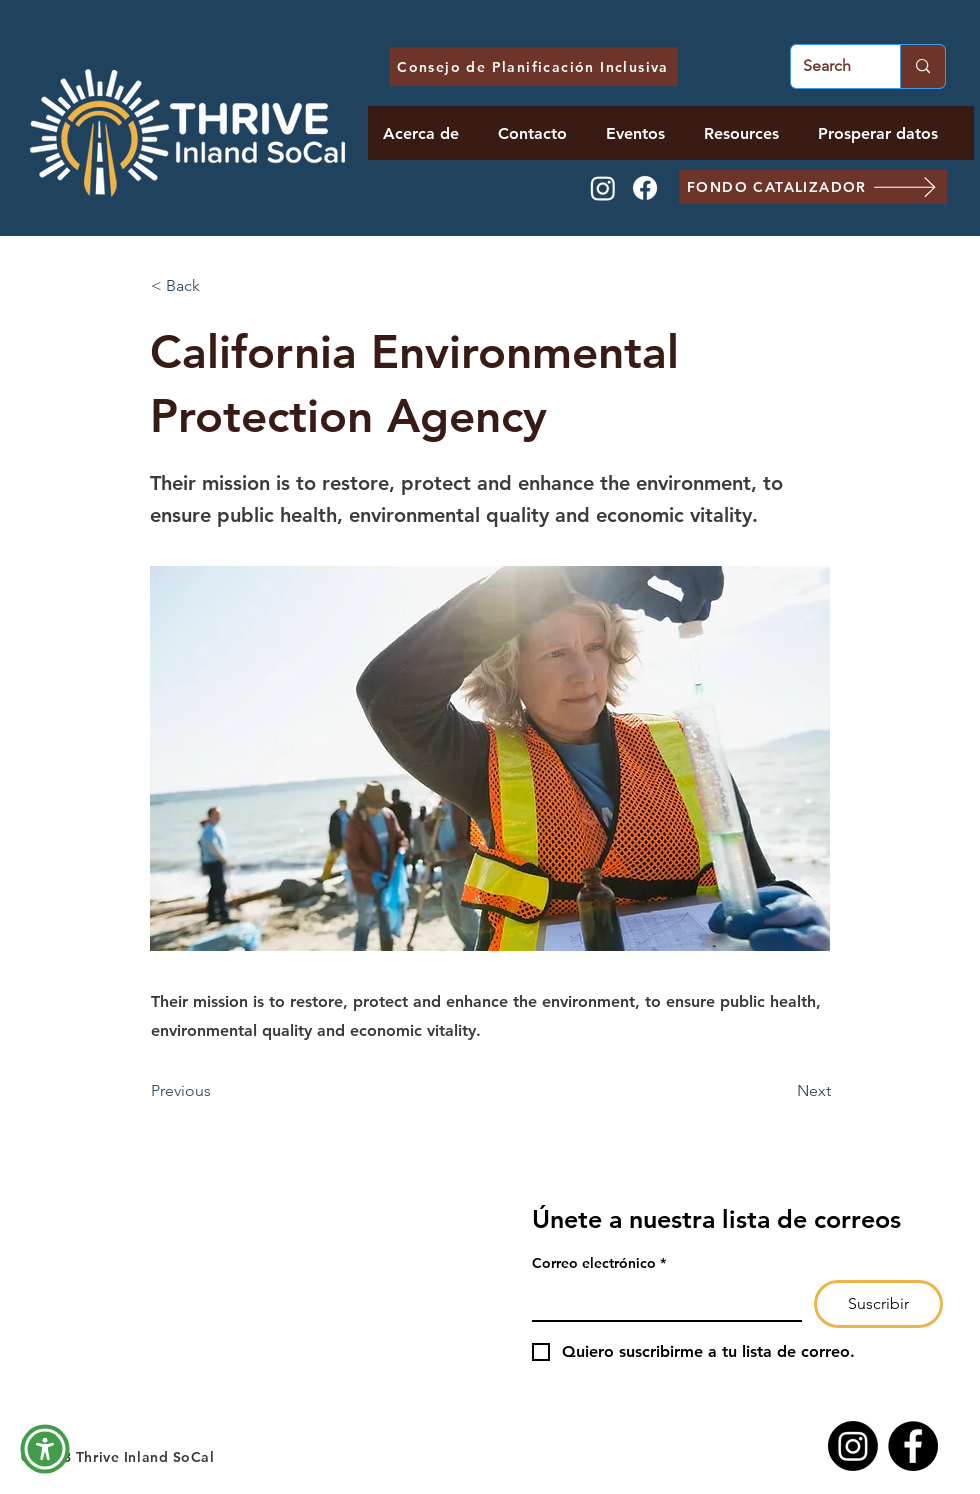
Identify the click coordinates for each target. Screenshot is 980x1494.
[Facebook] (645, 188)
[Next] (781, 1091)
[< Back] (217, 286)
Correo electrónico (599, 1263)
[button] (45, 1449)
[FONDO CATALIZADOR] (813, 187)
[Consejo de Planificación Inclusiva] (534, 66)
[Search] (830, 66)
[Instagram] (603, 188)
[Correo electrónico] (661, 1300)
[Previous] (217, 1091)
